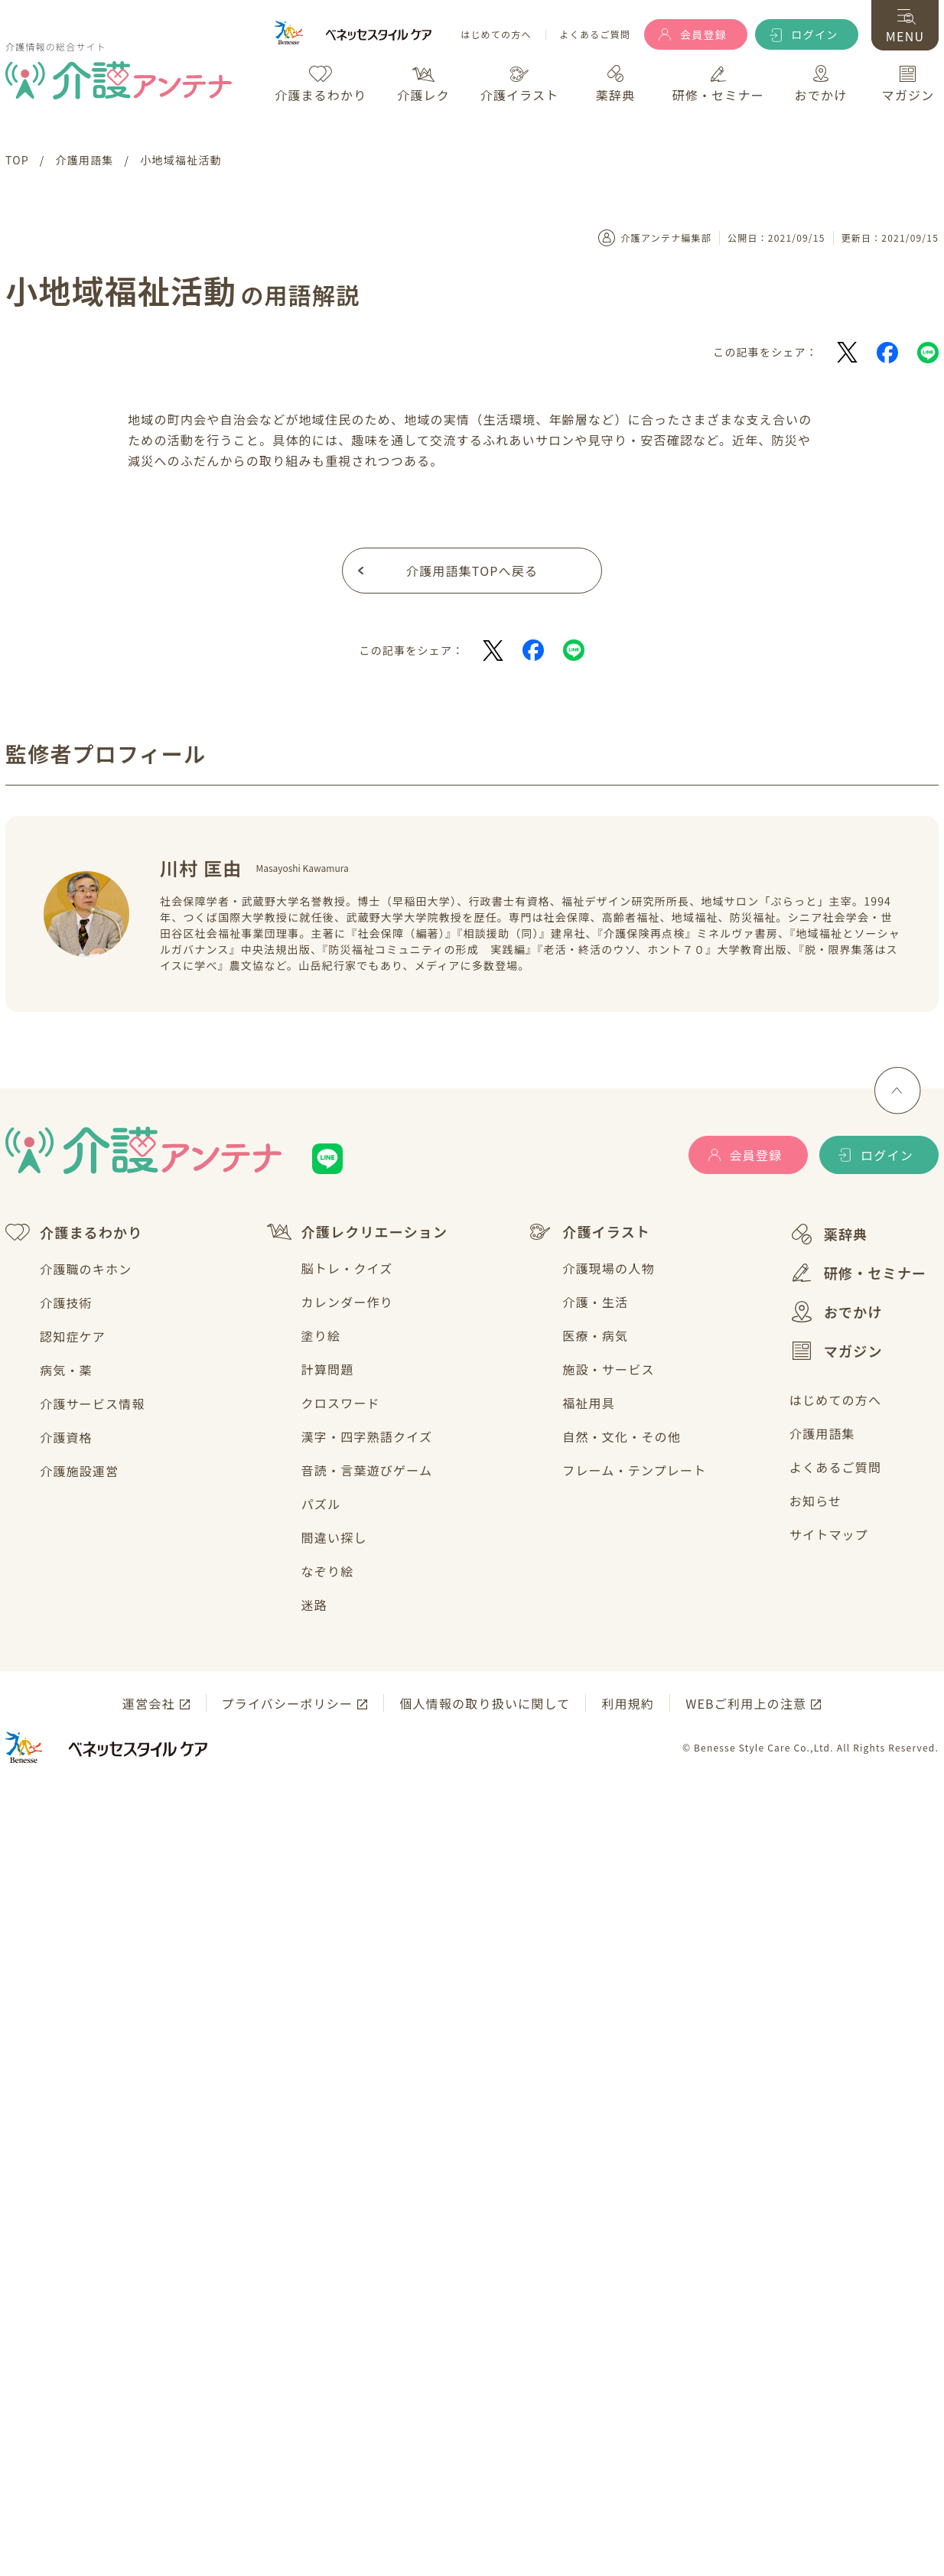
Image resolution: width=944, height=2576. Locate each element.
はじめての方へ (496, 35)
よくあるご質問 (595, 35)
